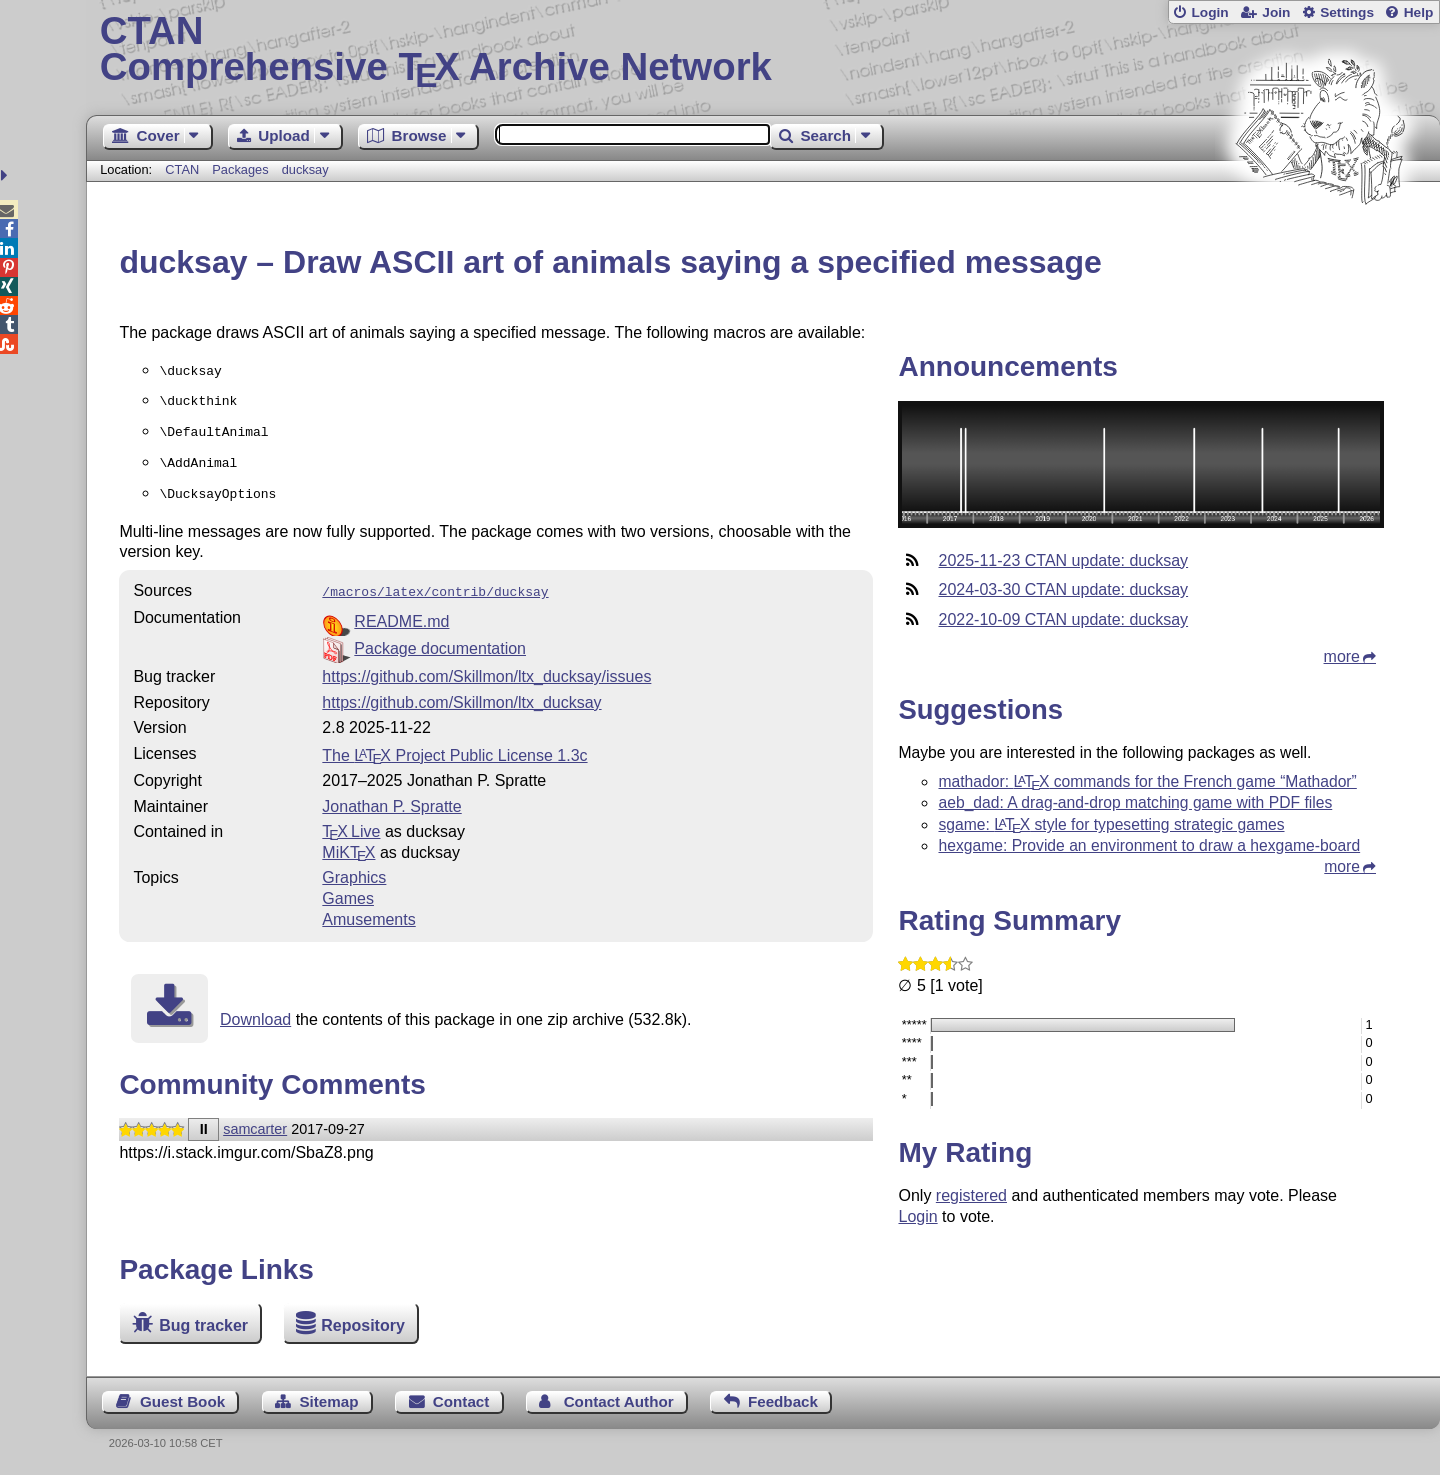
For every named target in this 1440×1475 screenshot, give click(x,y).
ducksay (305, 169)
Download (255, 1007)
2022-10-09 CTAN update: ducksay (1063, 619)
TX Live (351, 819)
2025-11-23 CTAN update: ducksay (1063, 560)
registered (971, 1195)
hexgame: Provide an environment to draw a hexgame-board (1149, 845)
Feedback (783, 1401)
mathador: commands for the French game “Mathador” (1147, 781)
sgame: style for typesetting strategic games (1111, 824)
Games (348, 886)
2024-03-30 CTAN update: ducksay (1063, 589)
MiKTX (348, 840)
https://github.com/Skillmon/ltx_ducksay (461, 690)
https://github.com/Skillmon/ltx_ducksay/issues (486, 664)
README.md (401, 609)
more (1342, 656)
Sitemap (328, 1401)
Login (1209, 12)
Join (1276, 12)
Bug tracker (203, 1325)
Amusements (368, 907)
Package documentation (440, 636)
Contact (461, 1401)
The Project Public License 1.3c (454, 743)
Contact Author (619, 1401)
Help (1419, 12)
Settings (1347, 12)
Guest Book (182, 1401)
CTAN (182, 169)
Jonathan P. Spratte (391, 794)
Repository (363, 1325)
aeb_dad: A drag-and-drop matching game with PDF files (1135, 802)
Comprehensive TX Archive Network (763, 50)
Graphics (354, 865)
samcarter (255, 1117)
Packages (242, 169)
